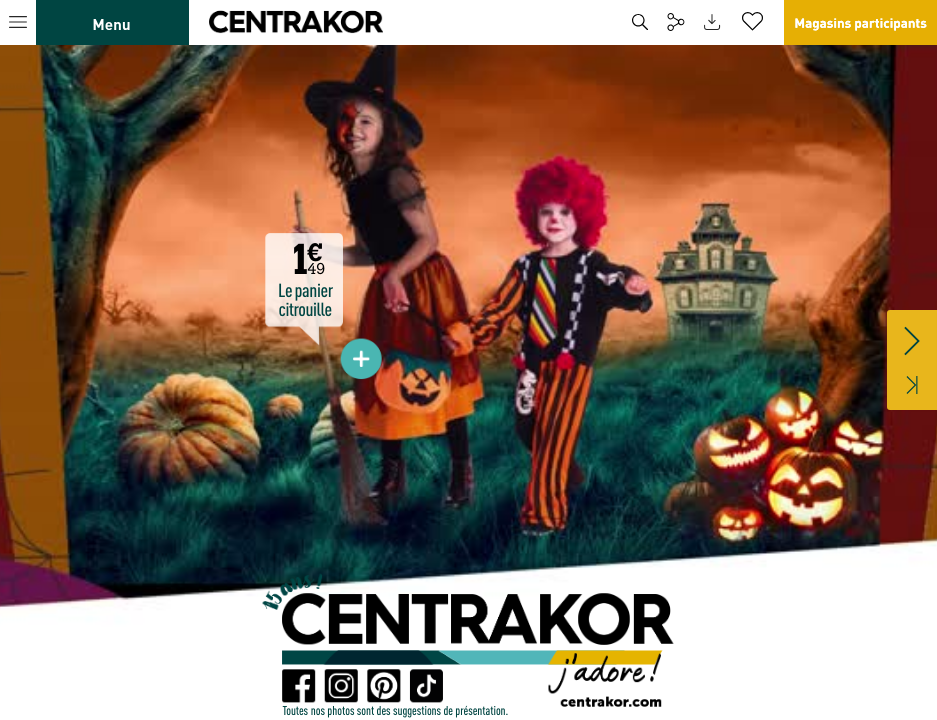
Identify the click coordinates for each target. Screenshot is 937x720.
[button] (260, 22)
